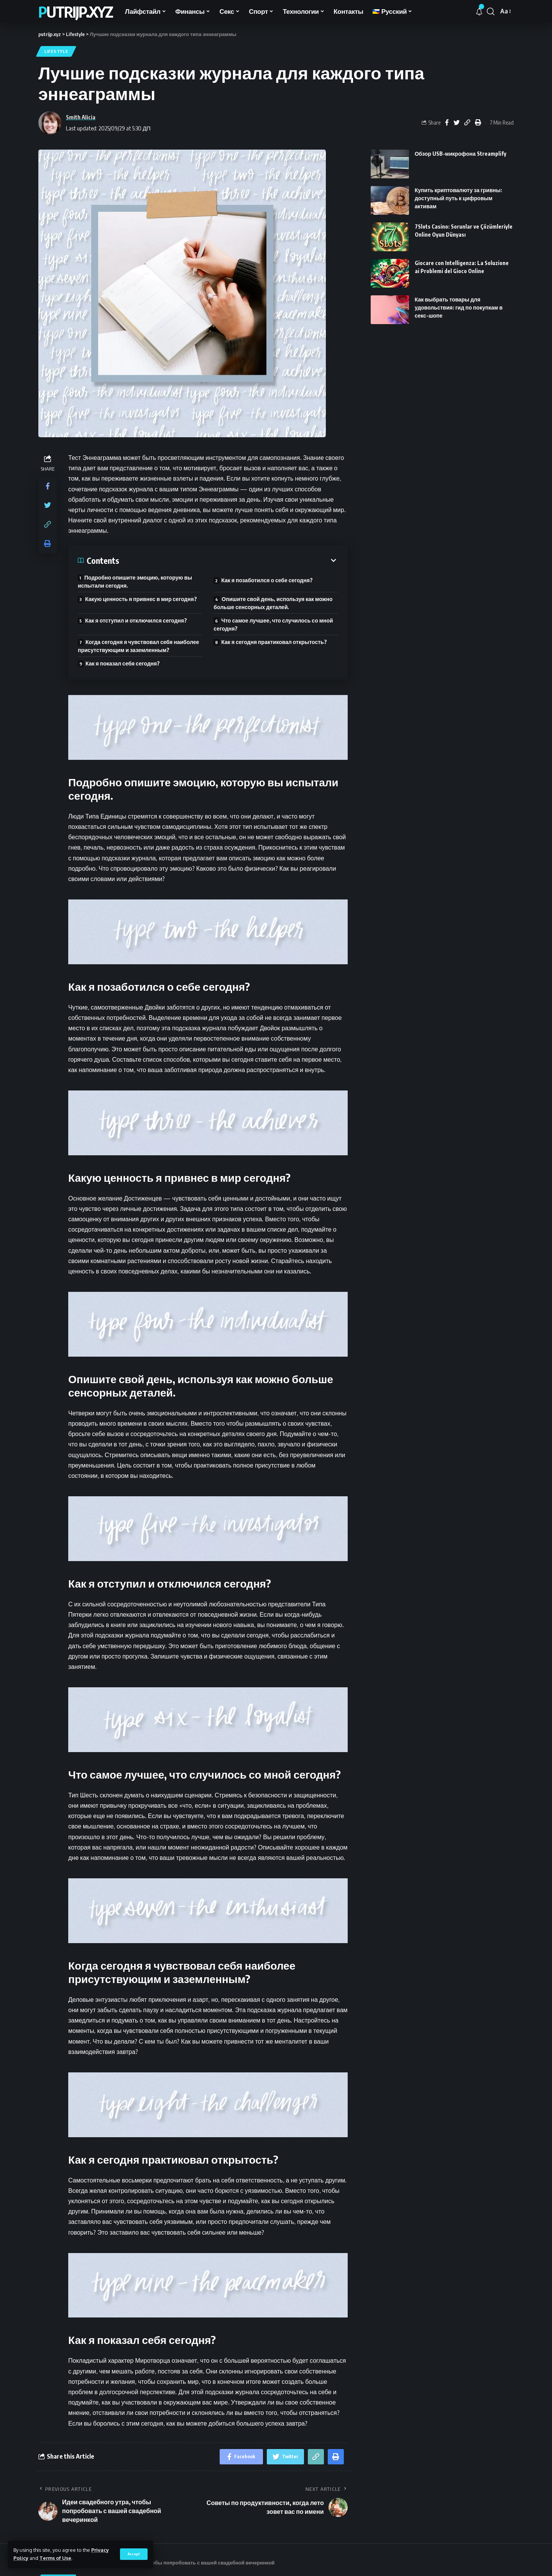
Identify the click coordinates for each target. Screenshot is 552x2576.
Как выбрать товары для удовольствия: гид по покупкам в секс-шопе (459, 307)
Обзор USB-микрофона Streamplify (460, 153)
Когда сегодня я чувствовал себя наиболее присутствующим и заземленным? (138, 646)
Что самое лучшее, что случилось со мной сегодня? (273, 624)
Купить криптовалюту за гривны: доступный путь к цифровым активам (458, 198)
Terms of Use (55, 2558)
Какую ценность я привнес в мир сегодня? (141, 599)
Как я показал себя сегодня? (122, 663)
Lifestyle (56, 51)
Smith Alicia (80, 117)
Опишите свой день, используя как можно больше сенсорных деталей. (273, 603)
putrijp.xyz (75, 11)
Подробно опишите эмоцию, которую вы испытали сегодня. (135, 581)
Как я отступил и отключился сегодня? (136, 620)
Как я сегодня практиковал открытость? (274, 642)
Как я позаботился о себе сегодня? (267, 580)
